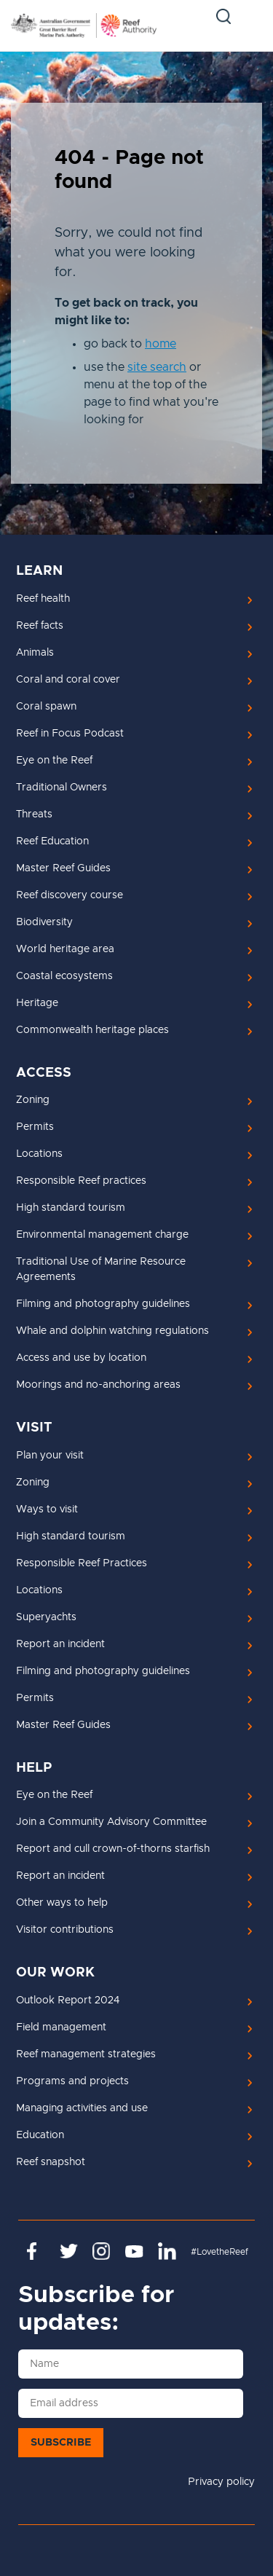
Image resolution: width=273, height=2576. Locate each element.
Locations (39, 1154)
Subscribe (61, 2443)
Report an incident (60, 1644)
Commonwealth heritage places (92, 1030)
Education (40, 2135)
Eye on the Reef (54, 760)
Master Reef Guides (63, 868)
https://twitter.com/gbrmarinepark (69, 2251)
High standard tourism (70, 1208)
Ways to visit (47, 1509)
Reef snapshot (50, 2162)
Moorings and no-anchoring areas (98, 1385)
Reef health (43, 599)
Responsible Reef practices (81, 1181)
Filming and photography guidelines (103, 1304)
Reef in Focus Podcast (70, 734)
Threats (34, 814)
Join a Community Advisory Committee (111, 1822)
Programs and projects (72, 2081)
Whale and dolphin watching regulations (112, 1331)
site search (156, 367)
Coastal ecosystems (64, 976)
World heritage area (65, 949)
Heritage (37, 1003)
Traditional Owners (61, 787)
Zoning (33, 1100)
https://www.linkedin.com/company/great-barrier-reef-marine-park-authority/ (167, 2251)
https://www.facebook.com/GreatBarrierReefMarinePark (36, 2251)
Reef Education (52, 841)
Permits (35, 1127)
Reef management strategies (86, 2054)
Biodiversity (44, 922)
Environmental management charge (102, 1235)
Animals (35, 653)
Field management (61, 2027)
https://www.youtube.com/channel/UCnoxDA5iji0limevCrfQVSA (134, 2251)
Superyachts (46, 1617)
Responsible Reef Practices (81, 1563)
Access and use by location (81, 1358)
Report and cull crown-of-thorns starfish (113, 1849)
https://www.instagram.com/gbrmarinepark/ (101, 2251)
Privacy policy (221, 2482)
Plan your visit (50, 1455)
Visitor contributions (65, 1930)
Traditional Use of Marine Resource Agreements (101, 1269)
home (160, 344)
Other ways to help (62, 1903)
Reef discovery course (69, 895)
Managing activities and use (82, 2108)
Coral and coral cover (68, 680)
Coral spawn (46, 707)
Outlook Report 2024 (67, 2000)
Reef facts (39, 626)
